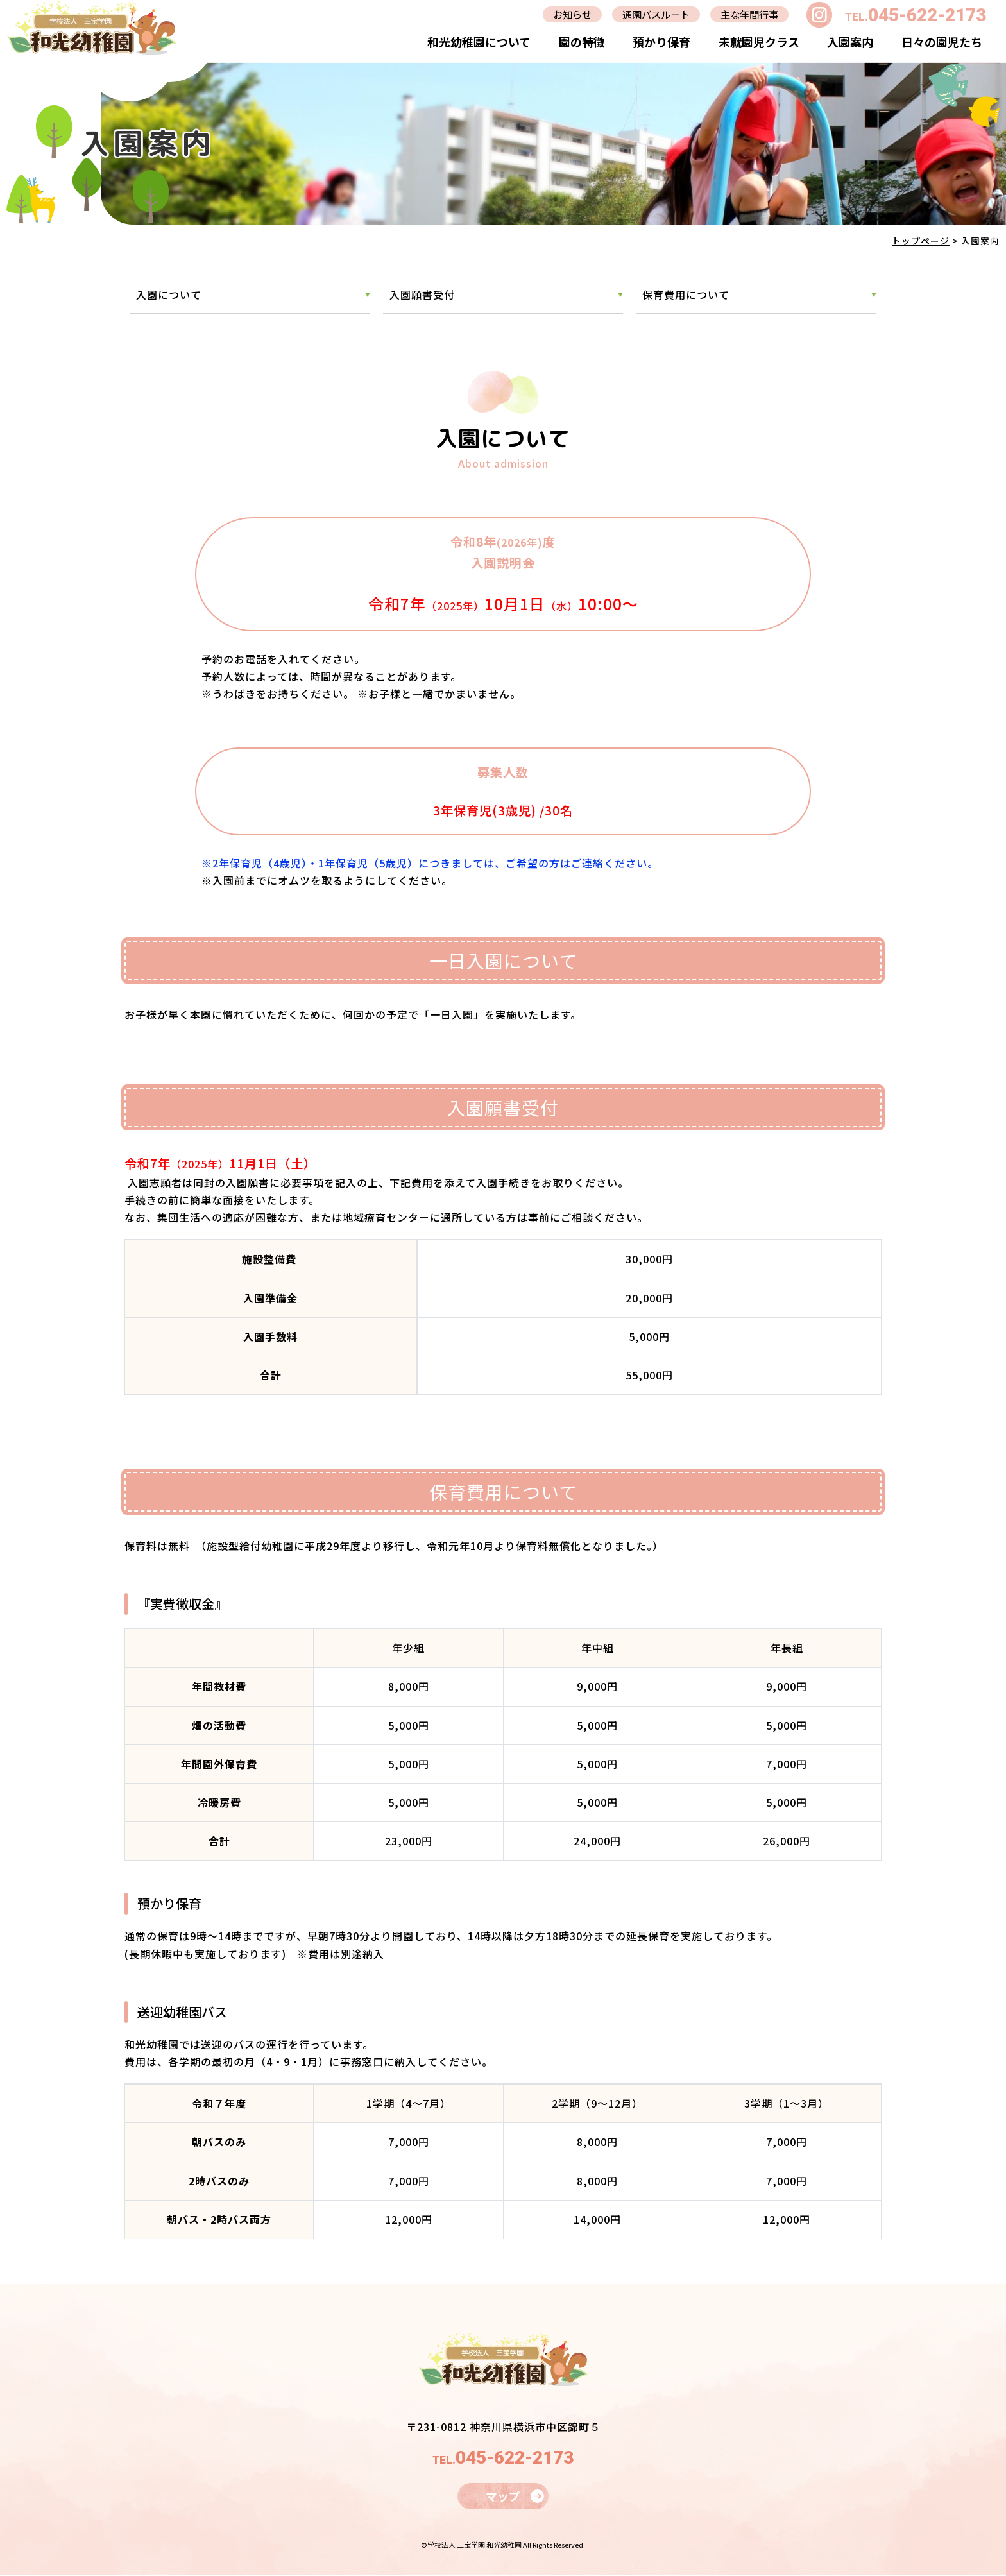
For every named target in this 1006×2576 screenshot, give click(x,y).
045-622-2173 (927, 13)
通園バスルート (650, 14)
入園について (168, 294)
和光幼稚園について (477, 41)
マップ (503, 2495)
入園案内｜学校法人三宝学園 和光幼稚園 (91, 27)
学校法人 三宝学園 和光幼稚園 (474, 2544)
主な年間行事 (747, 14)
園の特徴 (581, 41)
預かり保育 (661, 41)
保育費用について (685, 294)
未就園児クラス (758, 41)
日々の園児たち (941, 41)
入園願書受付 (422, 294)
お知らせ (562, 14)
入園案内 (850, 41)
